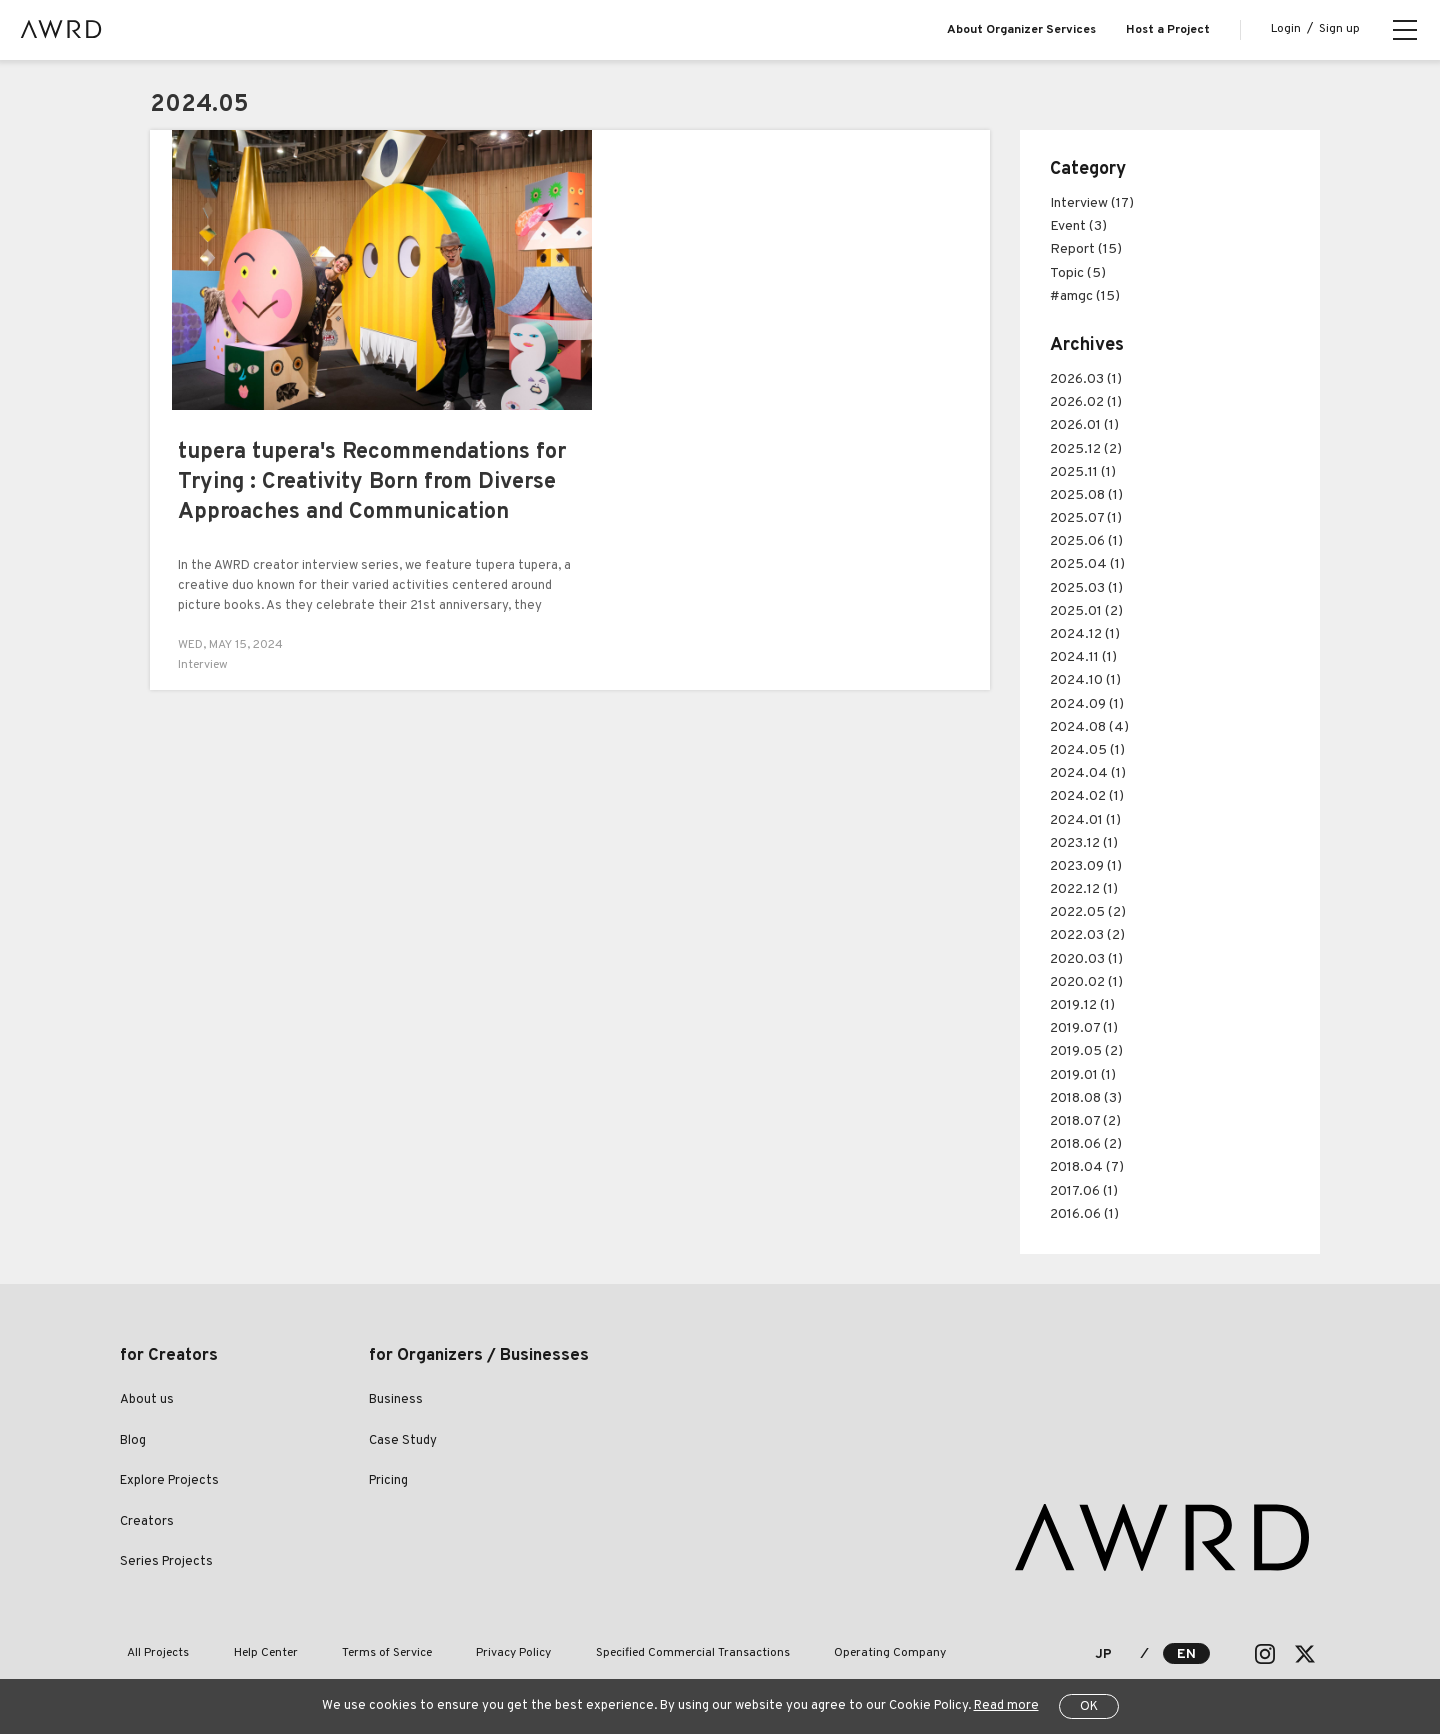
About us (147, 1400)
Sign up (1339, 29)
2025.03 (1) (1086, 588)
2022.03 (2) (1087, 935)
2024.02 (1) (1087, 796)
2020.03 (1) (1086, 959)
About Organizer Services (1021, 30)
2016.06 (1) (1084, 1214)
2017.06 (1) (1084, 1191)
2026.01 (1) (1084, 425)
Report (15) (1086, 249)
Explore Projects (169, 1481)
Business (396, 1400)
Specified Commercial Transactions (628, 1653)
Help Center (244, 1653)
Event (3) (1078, 226)
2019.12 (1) (1082, 1005)
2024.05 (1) (1087, 750)
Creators (147, 1522)
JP (1103, 1654)
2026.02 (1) (1086, 402)
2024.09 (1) (1087, 704)
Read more (1006, 1706)
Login (1286, 29)
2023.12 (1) (1084, 843)
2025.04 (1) (1087, 564)
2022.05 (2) (1088, 912)
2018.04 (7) (1087, 1167)
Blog (133, 1441)
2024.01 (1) (1085, 820)
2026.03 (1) (1086, 379)
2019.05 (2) (1086, 1051)
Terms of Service (351, 1653)
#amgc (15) (1085, 296)
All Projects (151, 1653)
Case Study (403, 1441)
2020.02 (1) (1086, 982)
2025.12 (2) (1086, 449)
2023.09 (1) (1086, 866)
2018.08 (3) (1086, 1098)
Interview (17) (1092, 203)
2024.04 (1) (1088, 773)
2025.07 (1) (1086, 518)
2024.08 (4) (1089, 727)
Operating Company (811, 1653)
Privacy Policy (463, 1653)
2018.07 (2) (1085, 1121)
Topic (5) (1078, 273)
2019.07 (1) (1084, 1028)
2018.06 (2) (1086, 1144)
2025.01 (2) (1086, 611)
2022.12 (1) (1084, 889)
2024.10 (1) (1085, 680)
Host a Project (1168, 30)
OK (1089, 1707)
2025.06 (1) (1086, 541)
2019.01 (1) (1083, 1075)
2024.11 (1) (1083, 657)
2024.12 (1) (1085, 634)
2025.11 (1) (1083, 472)
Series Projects (166, 1562)
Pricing (388, 1481)
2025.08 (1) (1086, 495)
